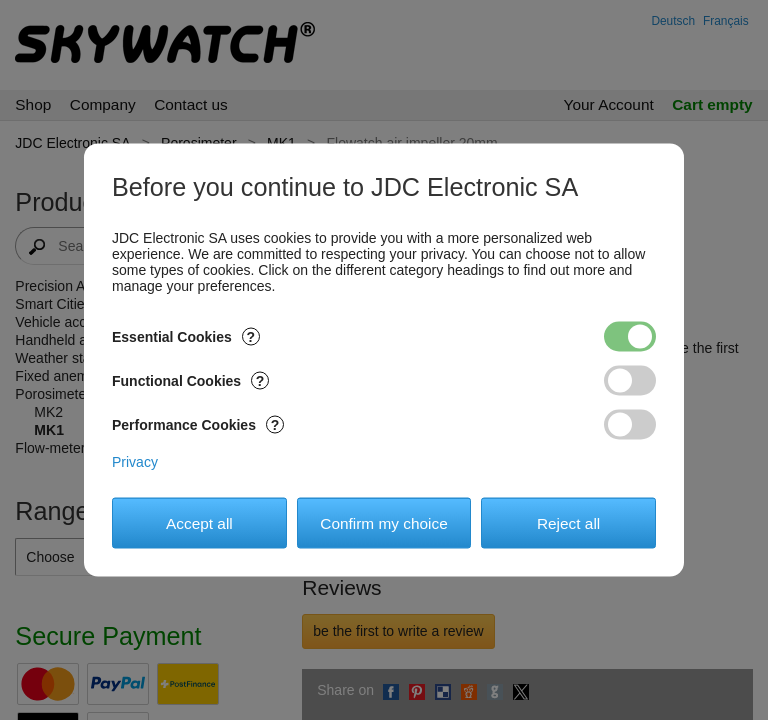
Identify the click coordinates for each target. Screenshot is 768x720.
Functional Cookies (190, 381)
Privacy (135, 462)
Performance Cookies (198, 425)
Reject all (568, 522)
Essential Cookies (186, 337)
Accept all (199, 522)
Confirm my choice (383, 522)
